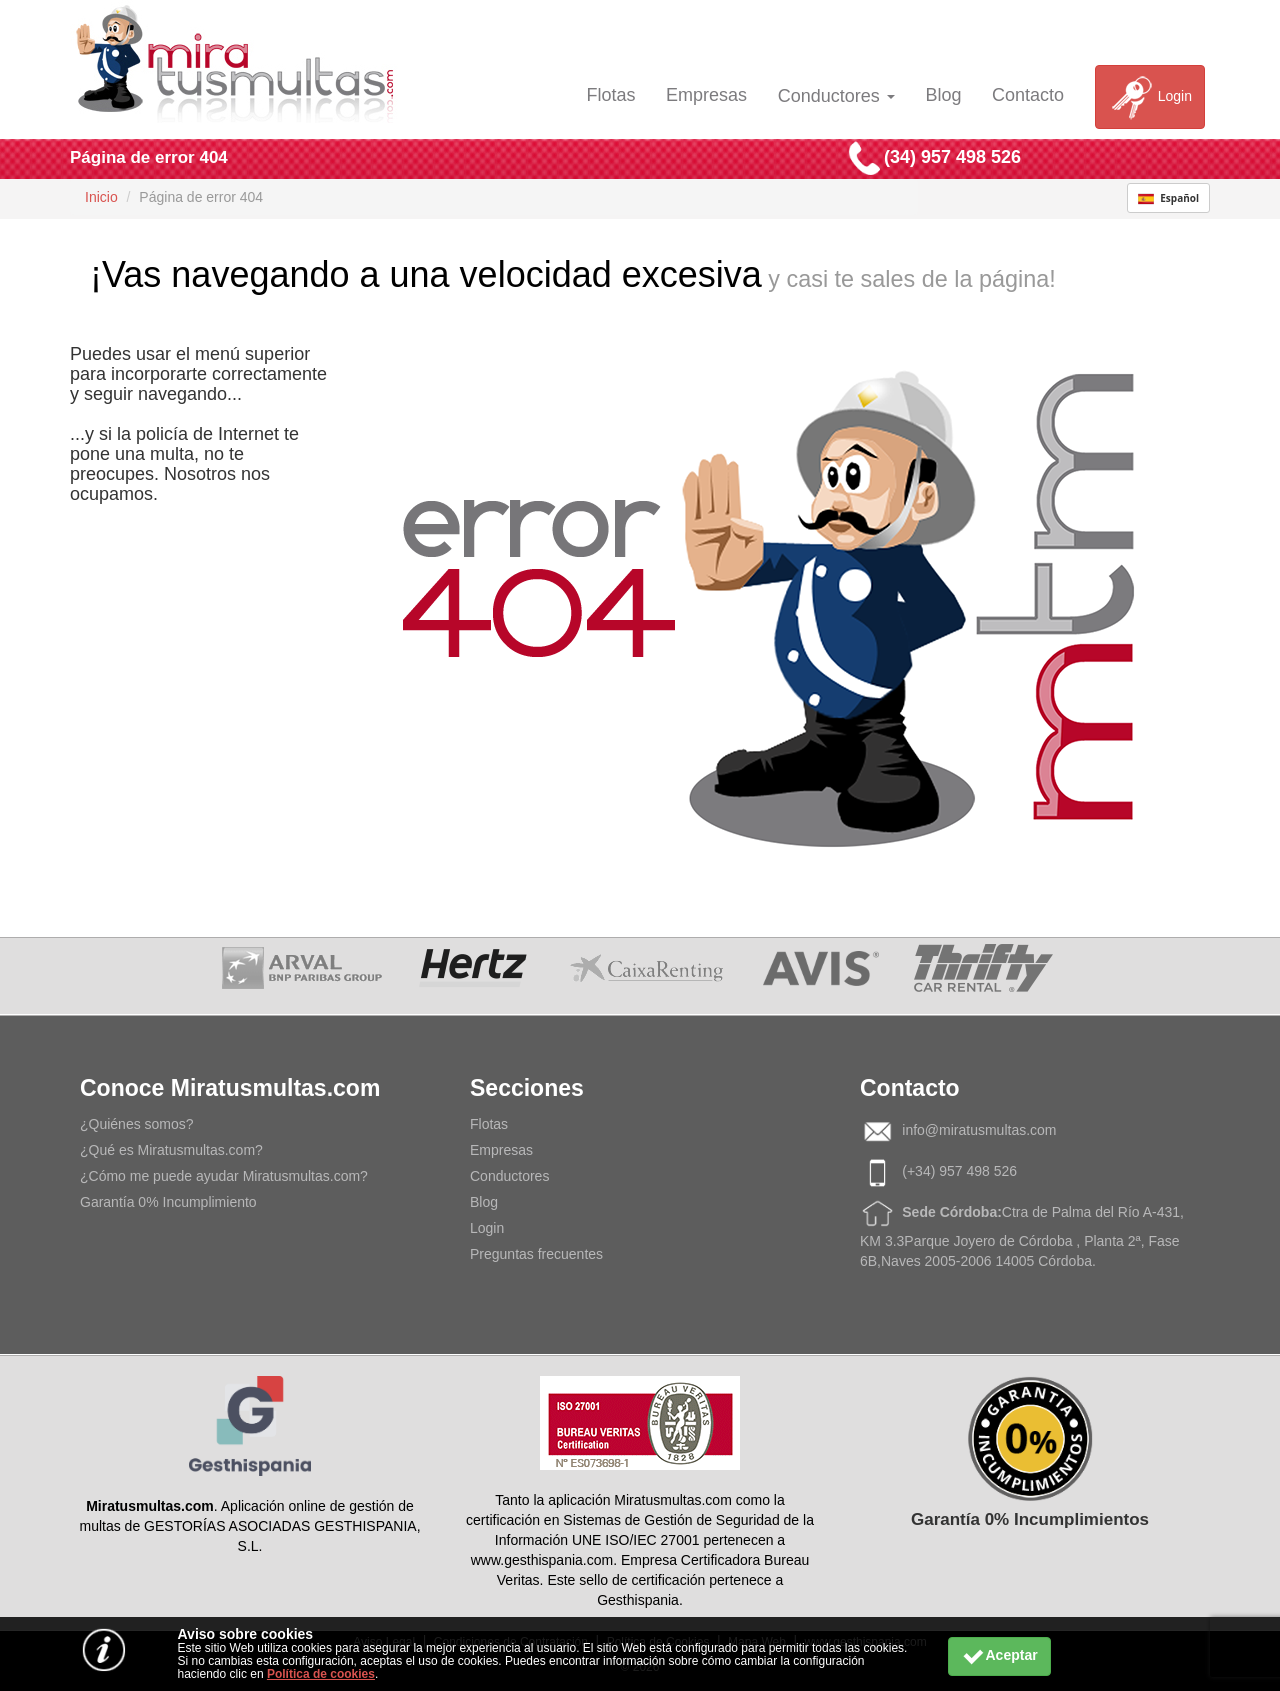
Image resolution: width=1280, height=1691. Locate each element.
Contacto (1028, 95)
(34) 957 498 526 (952, 157)
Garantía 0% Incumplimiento (168, 1202)
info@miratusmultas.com (979, 1130)
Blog (943, 95)
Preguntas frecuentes (536, 1254)
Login (1150, 97)
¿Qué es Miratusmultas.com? (171, 1150)
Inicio (101, 197)
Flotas (610, 95)
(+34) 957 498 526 (959, 1171)
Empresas (706, 95)
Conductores (836, 96)
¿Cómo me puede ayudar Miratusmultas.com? (224, 1176)
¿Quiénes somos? (137, 1124)
